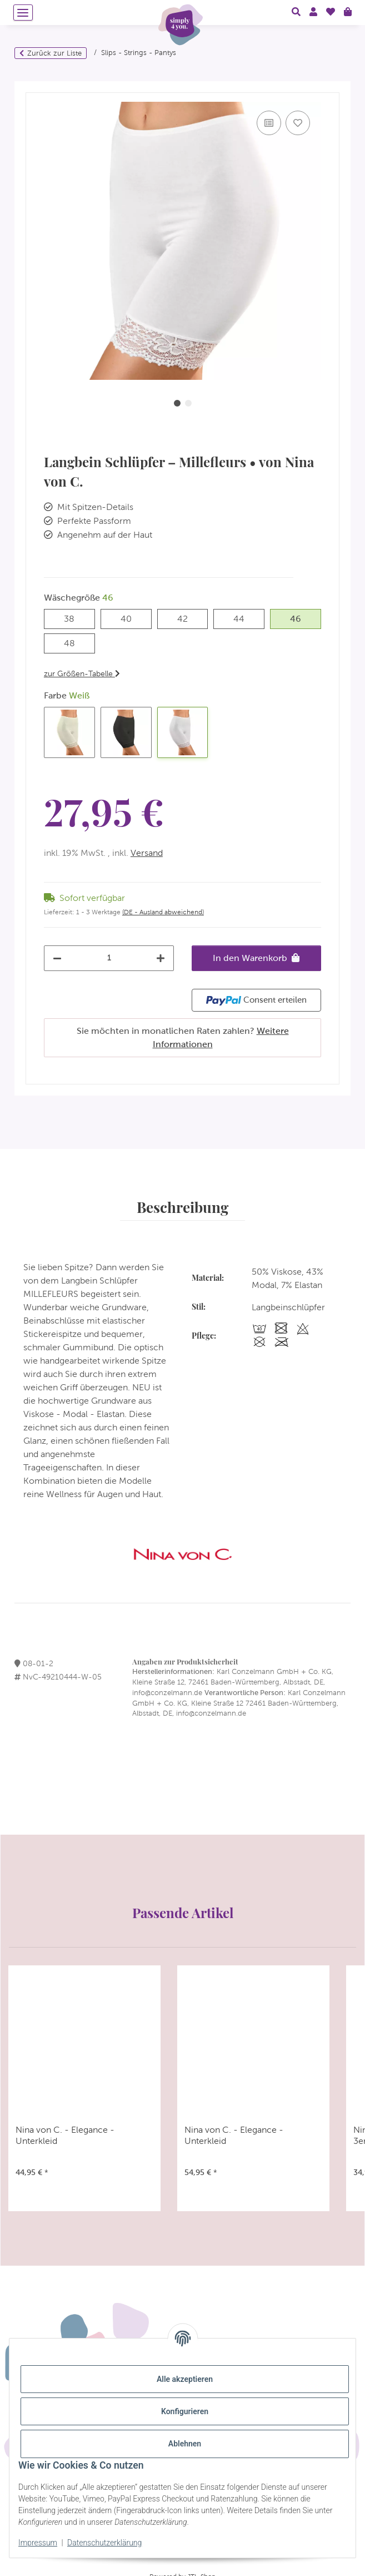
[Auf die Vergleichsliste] (269, 123)
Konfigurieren (184, 2411)
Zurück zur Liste (54, 53)
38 (74, 617)
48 (75, 642)
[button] (296, 12)
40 (131, 617)
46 (301, 617)
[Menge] (109, 957)
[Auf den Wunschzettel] (298, 123)
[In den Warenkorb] (34, 87)
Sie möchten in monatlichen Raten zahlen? (183, 1037)
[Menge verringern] (57, 958)
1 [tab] (177, 403)
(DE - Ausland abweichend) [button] (163, 912)
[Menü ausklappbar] (23, 12)
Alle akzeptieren (185, 2379)
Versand (147, 853)
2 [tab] (188, 403)
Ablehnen (184, 2443)
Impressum (37, 2542)
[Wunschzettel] (330, 12)
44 (244, 617)
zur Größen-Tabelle (82, 673)
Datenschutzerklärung (104, 2542)
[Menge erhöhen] (160, 958)
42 (187, 617)
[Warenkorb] (347, 12)
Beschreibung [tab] (182, 1206)
